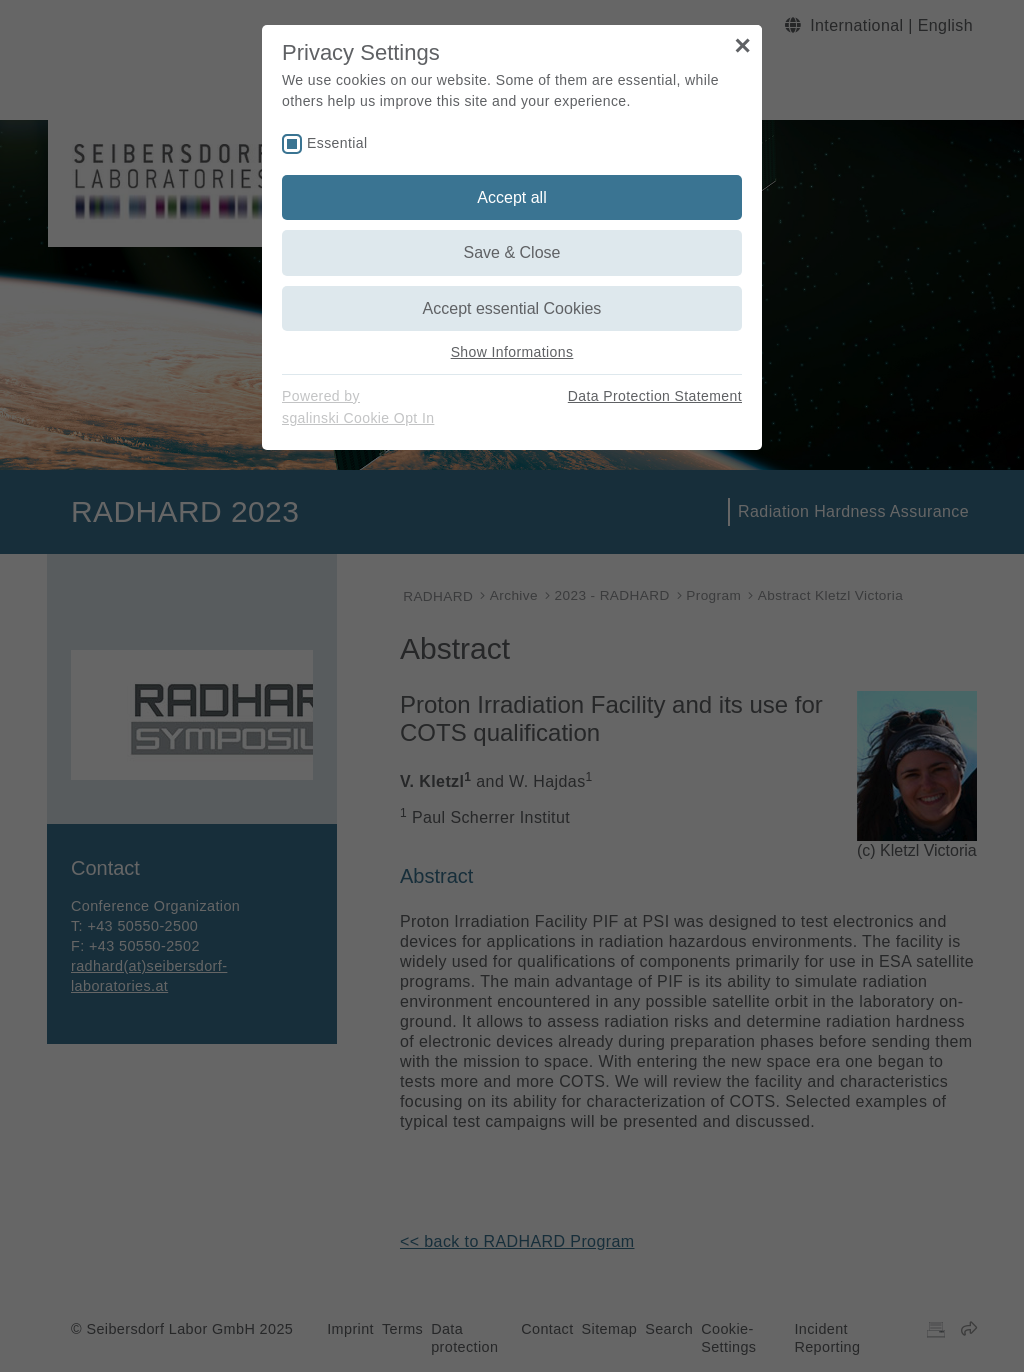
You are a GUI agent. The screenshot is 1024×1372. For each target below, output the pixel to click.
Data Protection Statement (655, 396)
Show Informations (512, 352)
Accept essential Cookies (512, 308)
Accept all (511, 197)
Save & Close (512, 252)
